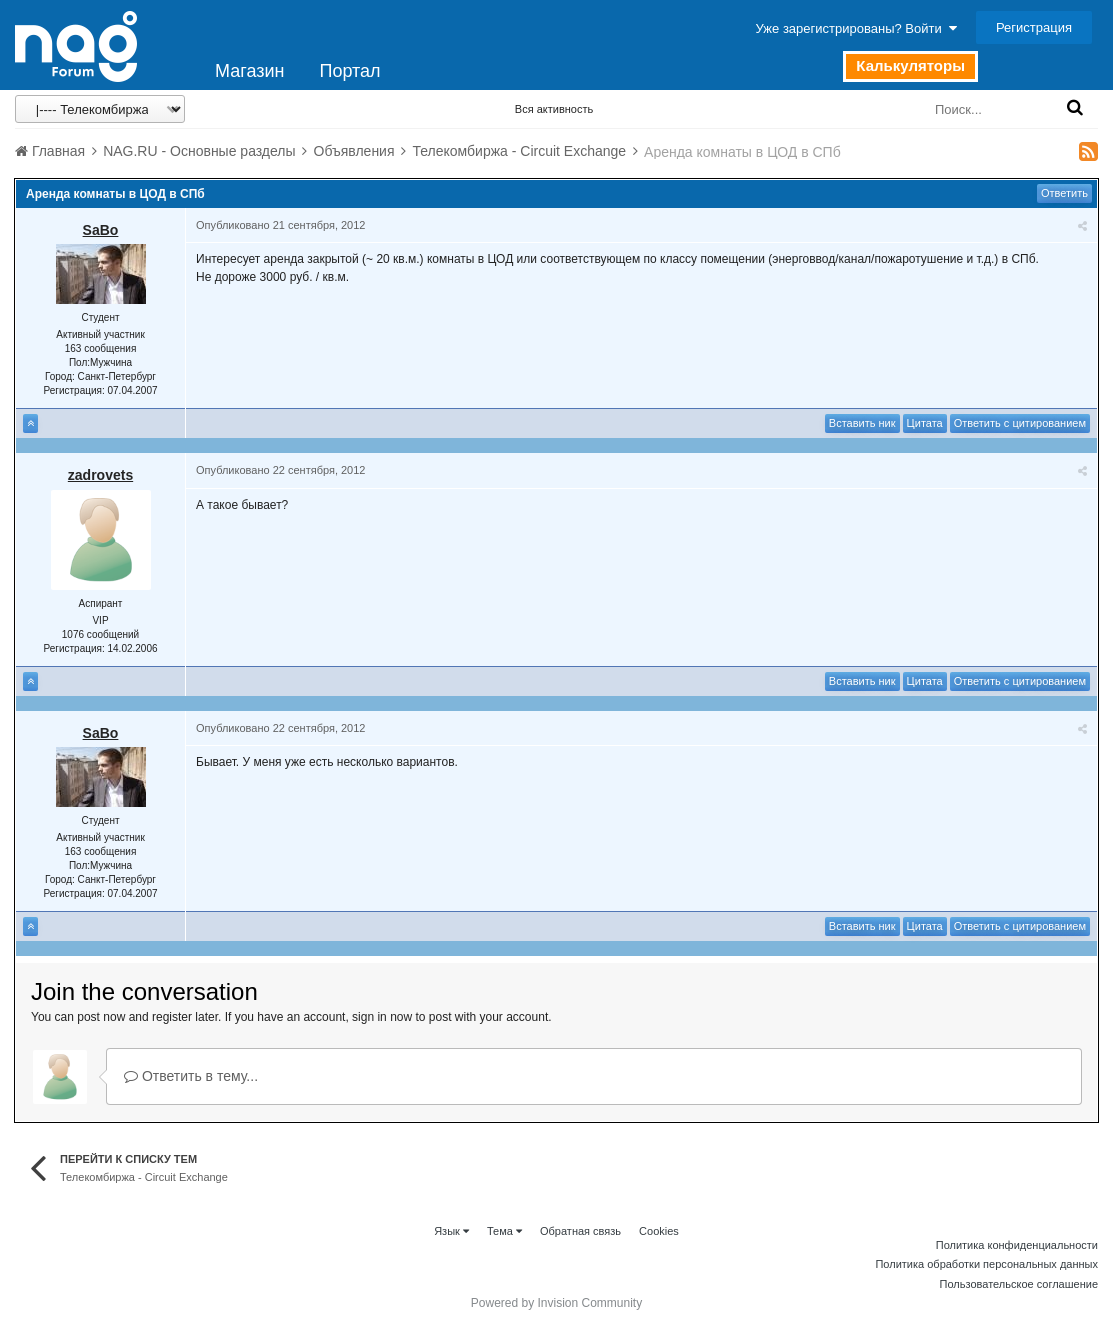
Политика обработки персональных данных (986, 1264)
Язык (451, 1231)
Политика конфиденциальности (1017, 1245)
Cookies (659, 1231)
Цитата (925, 423)
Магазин (249, 71)
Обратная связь (580, 1231)
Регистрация (1034, 27)
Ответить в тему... (191, 1076)
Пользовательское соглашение (1019, 1284)
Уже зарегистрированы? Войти (856, 28)
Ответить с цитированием (1020, 423)
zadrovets (100, 475)
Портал (349, 71)
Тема (504, 1231)
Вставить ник (862, 423)
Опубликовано (280, 225)
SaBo (101, 230)
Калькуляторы (910, 65)
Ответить (1064, 193)
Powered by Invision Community (556, 1303)
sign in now (382, 1017)
